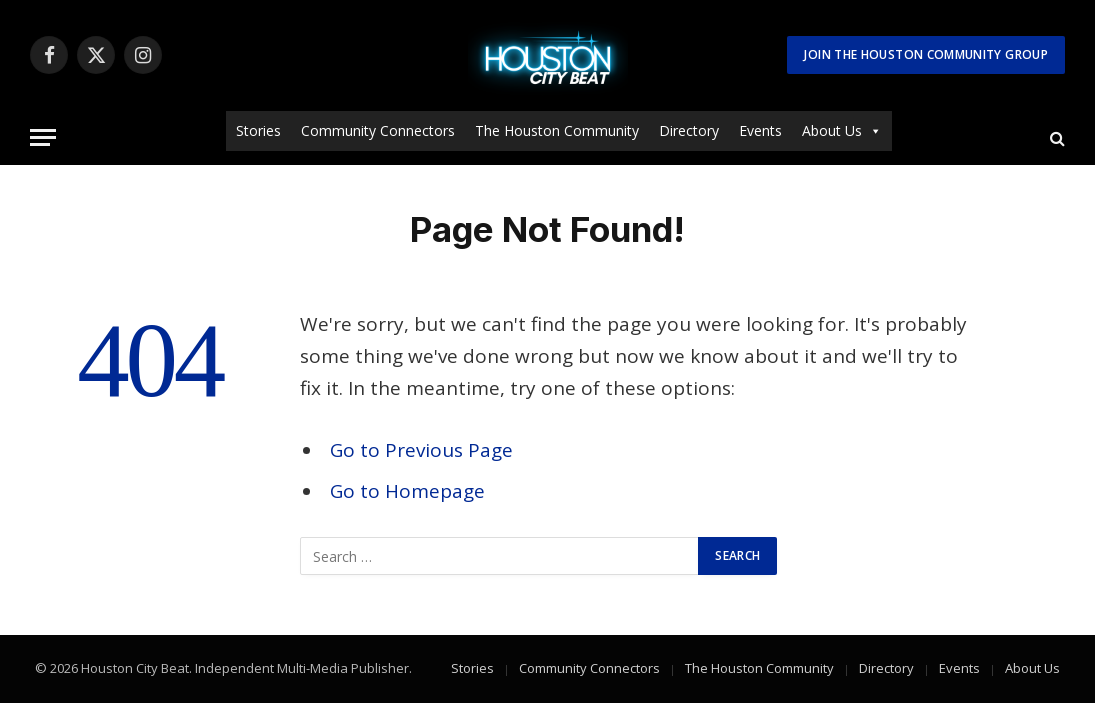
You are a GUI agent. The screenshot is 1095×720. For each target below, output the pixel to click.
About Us (842, 131)
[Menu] (43, 137)
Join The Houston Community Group (926, 54)
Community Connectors (378, 130)
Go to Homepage (407, 491)
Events (760, 130)
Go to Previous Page (421, 450)
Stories (258, 130)
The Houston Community (557, 130)
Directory (689, 130)
